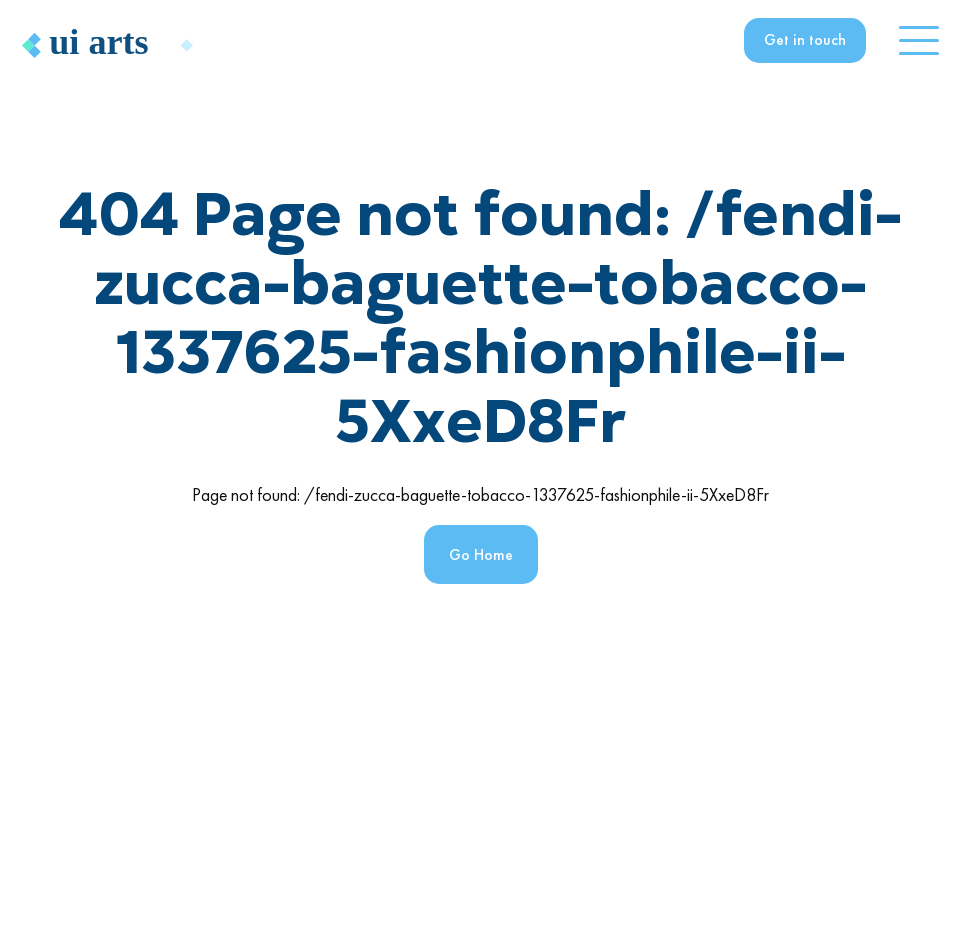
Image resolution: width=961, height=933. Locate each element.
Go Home (481, 554)
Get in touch (805, 39)
